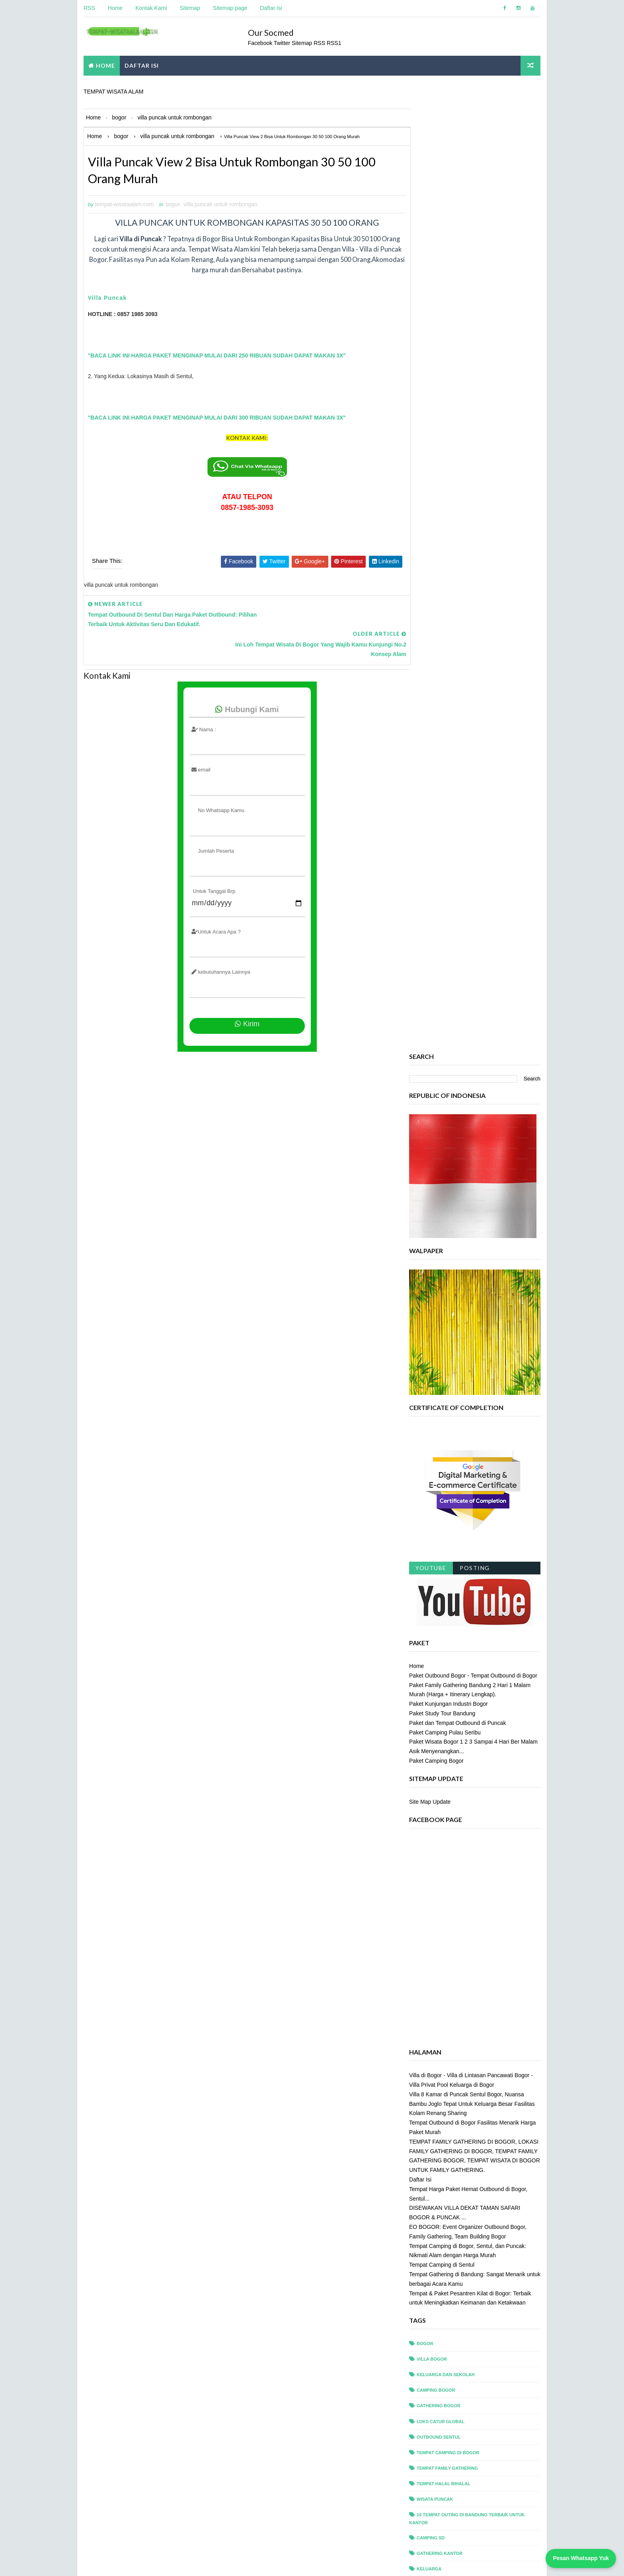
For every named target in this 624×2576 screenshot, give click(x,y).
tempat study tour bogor (449, 2356)
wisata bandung (437, 2496)
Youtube (431, 624)
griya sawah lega (439, 1905)
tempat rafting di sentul (448, 2341)
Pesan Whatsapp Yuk (581, 2558)
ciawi (423, 1812)
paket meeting (435, 2045)
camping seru (434, 1796)
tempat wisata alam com (233, 2562)
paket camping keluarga (448, 2029)
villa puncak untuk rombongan (220, 204)
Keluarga (429, 1625)
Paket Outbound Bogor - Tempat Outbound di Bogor (474, 731)
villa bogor (432, 1415)
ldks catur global (441, 1477)
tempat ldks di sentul (444, 2263)
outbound (430, 1951)
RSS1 (336, 41)
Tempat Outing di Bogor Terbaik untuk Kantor (475, 1687)
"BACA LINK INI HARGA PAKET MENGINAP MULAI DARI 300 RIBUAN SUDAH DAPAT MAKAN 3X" (216, 418)
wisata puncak (435, 1555)
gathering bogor (439, 1462)
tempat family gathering (447, 1524)
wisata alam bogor (441, 2481)
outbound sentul (439, 1493)
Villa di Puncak (436, 1718)
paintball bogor (438, 1983)
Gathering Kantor (440, 1609)
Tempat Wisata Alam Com (115, 2562)
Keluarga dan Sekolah (446, 1431)
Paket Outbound (437, 1656)
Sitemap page (230, 8)
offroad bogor (436, 1936)
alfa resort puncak (442, 1734)
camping (427, 1765)
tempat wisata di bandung (449, 2372)
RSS (89, 8)
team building (434, 2201)
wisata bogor (434, 2512)
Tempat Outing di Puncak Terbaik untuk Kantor (476, 1703)
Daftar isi (270, 8)
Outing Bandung (437, 1641)
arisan (425, 1749)
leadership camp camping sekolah (460, 1920)
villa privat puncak (441, 2434)
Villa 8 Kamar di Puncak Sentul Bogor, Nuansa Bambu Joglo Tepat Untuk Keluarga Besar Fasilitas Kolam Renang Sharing (472, 1160)
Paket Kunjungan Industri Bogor (449, 760)
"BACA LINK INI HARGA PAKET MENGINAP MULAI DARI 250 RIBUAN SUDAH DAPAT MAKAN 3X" (216, 356)
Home (114, 8)
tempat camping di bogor (448, 1508)
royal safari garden (443, 2139)
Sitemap (189, 8)
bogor (172, 204)
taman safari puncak (443, 2185)
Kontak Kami (150, 8)
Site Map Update (430, 858)
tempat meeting (436, 2278)
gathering (430, 1858)
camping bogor (436, 1446)
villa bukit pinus (438, 2387)
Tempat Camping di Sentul (442, 1321)
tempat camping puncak (446, 2232)
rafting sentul (436, 2107)
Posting (475, 624)
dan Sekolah (433, 1827)
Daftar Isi (421, 1235)
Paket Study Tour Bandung (443, 769)
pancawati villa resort (446, 2092)
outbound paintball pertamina (456, 1967)
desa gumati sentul (441, 1843)
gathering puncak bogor (449, 1874)
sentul (426, 2154)
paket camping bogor (444, 2014)
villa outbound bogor (445, 2418)
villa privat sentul (441, 2449)
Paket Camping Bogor (437, 817)
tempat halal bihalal (444, 1539)
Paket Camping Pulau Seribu (445, 788)
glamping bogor (437, 1889)
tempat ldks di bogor (444, 2247)
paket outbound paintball (450, 2060)
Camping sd (431, 1594)
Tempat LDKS (432, 1672)
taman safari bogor (442, 2170)
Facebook (262, 41)
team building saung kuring (452, 2216)
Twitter (285, 41)
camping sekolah (438, 1780)
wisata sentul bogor (443, 2527)
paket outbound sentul (447, 2076)
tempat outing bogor (443, 2325)
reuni (424, 2123)
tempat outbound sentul (448, 2310)
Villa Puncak (107, 298)
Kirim (238, 991)
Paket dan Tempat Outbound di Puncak (458, 779)
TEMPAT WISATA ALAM (113, 90)
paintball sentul (438, 1998)
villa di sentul (435, 2403)
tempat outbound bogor (448, 2294)
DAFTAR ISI (141, 64)
